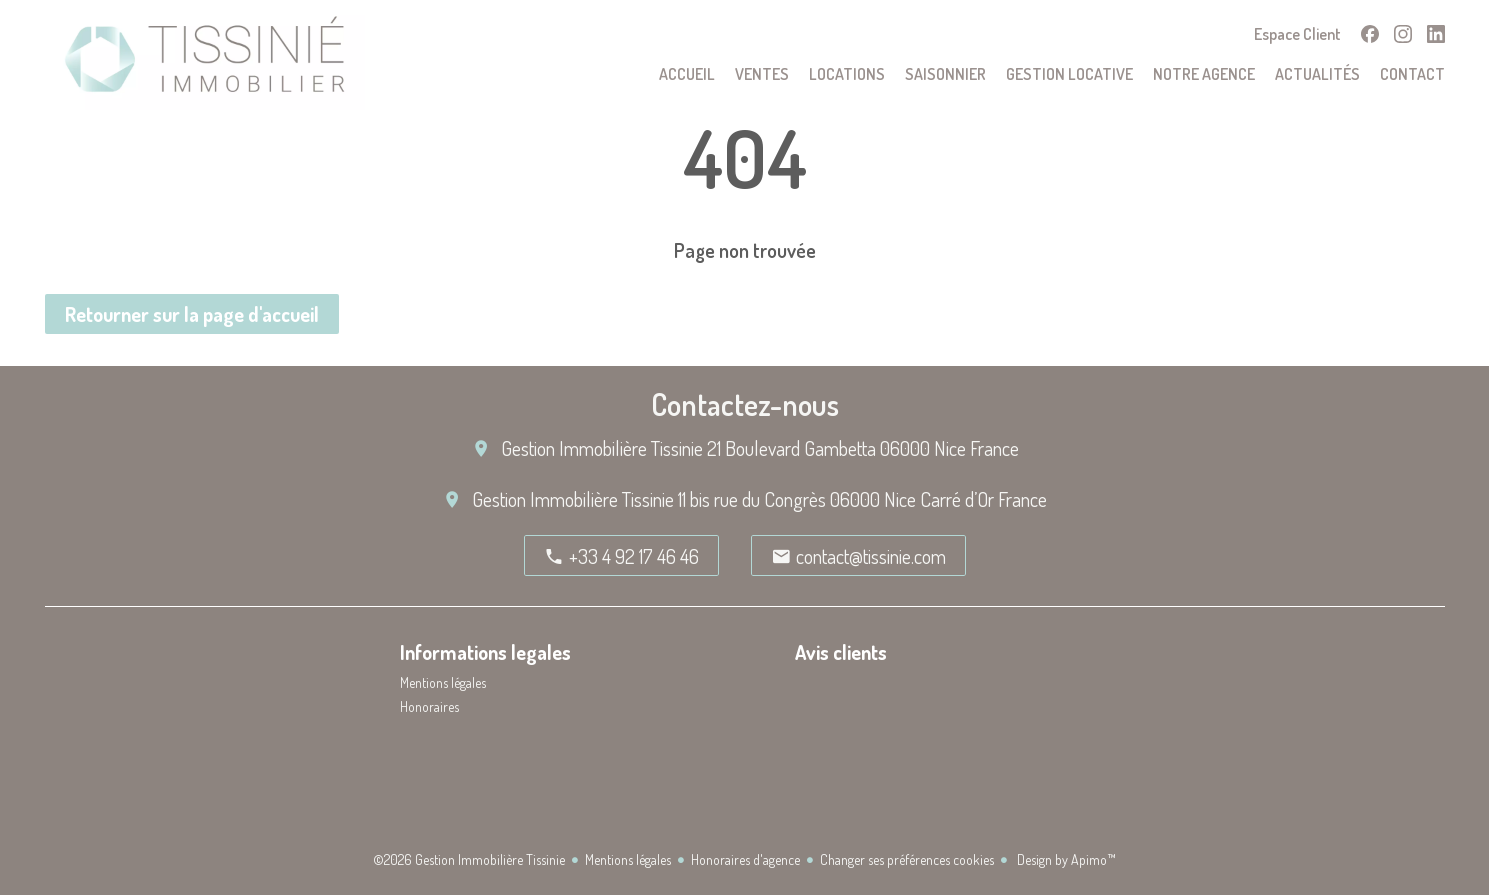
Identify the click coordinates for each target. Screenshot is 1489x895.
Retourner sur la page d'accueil (192, 314)
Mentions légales (628, 859)
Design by (1065, 859)
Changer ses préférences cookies (907, 859)
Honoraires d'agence (745, 859)
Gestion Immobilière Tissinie (602, 448)
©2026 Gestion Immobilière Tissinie (469, 859)
